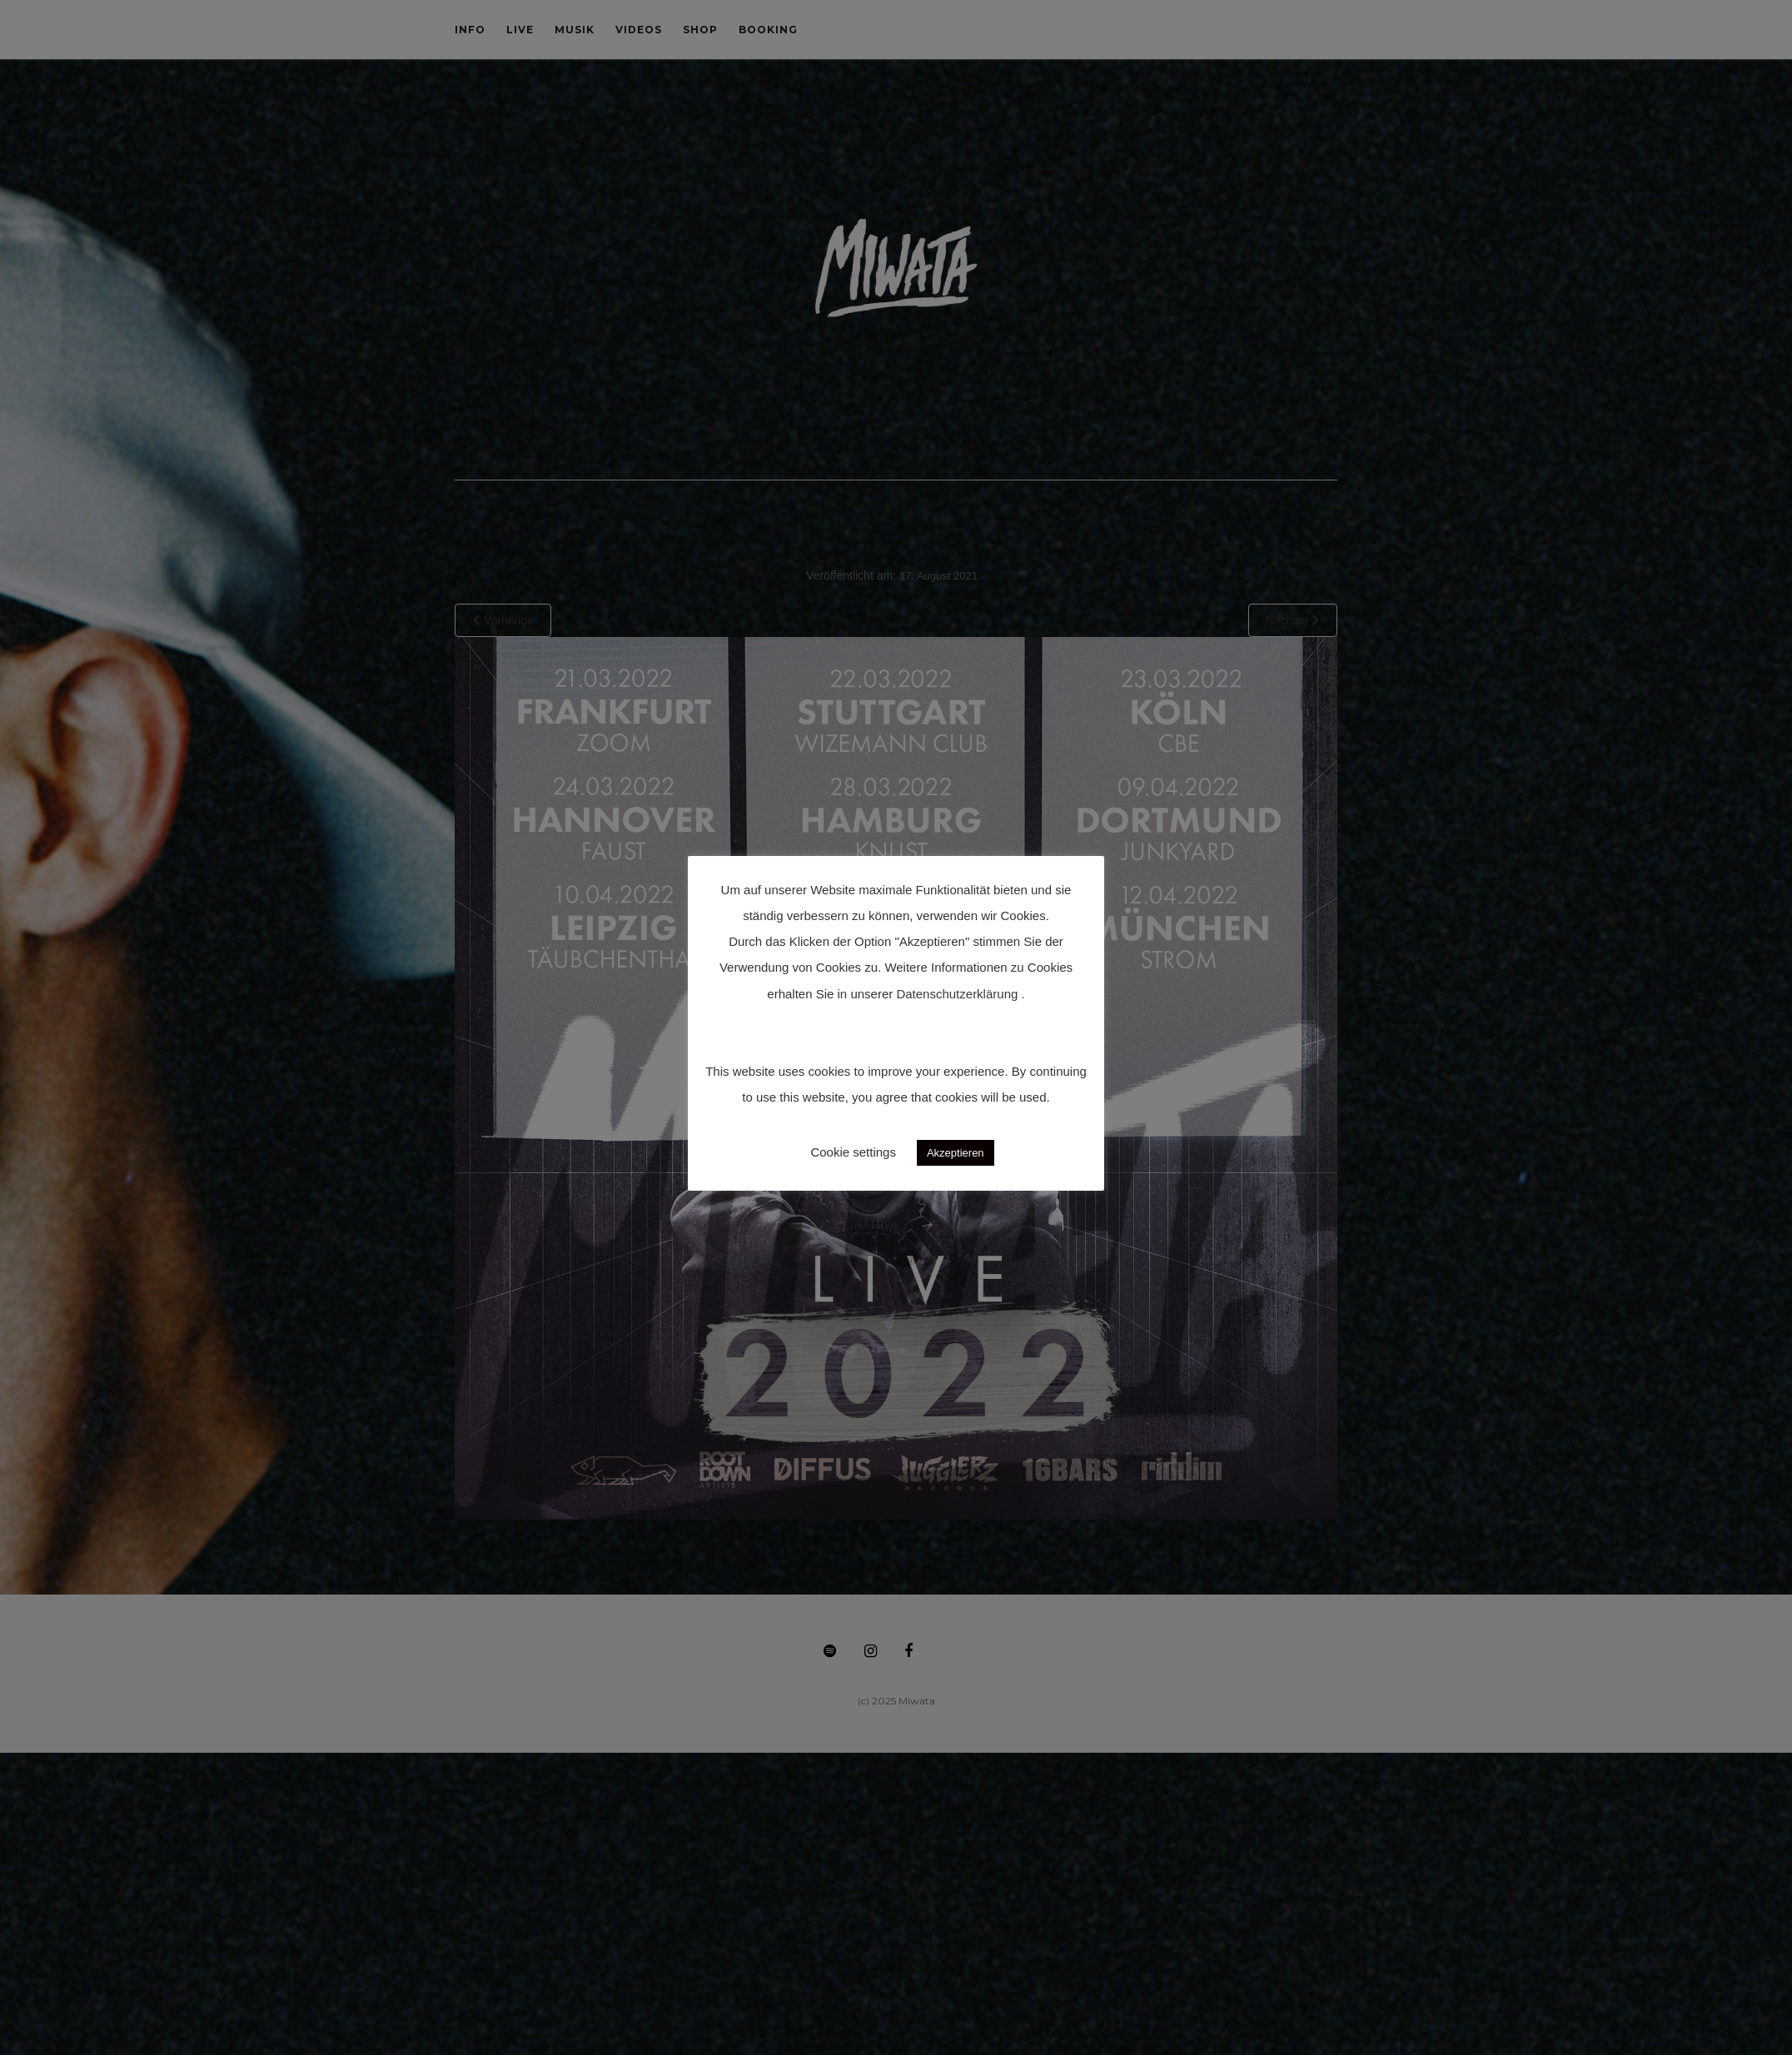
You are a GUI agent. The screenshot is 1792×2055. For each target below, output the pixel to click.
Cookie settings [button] (853, 1152)
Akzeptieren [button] (955, 1153)
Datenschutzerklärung (957, 994)
